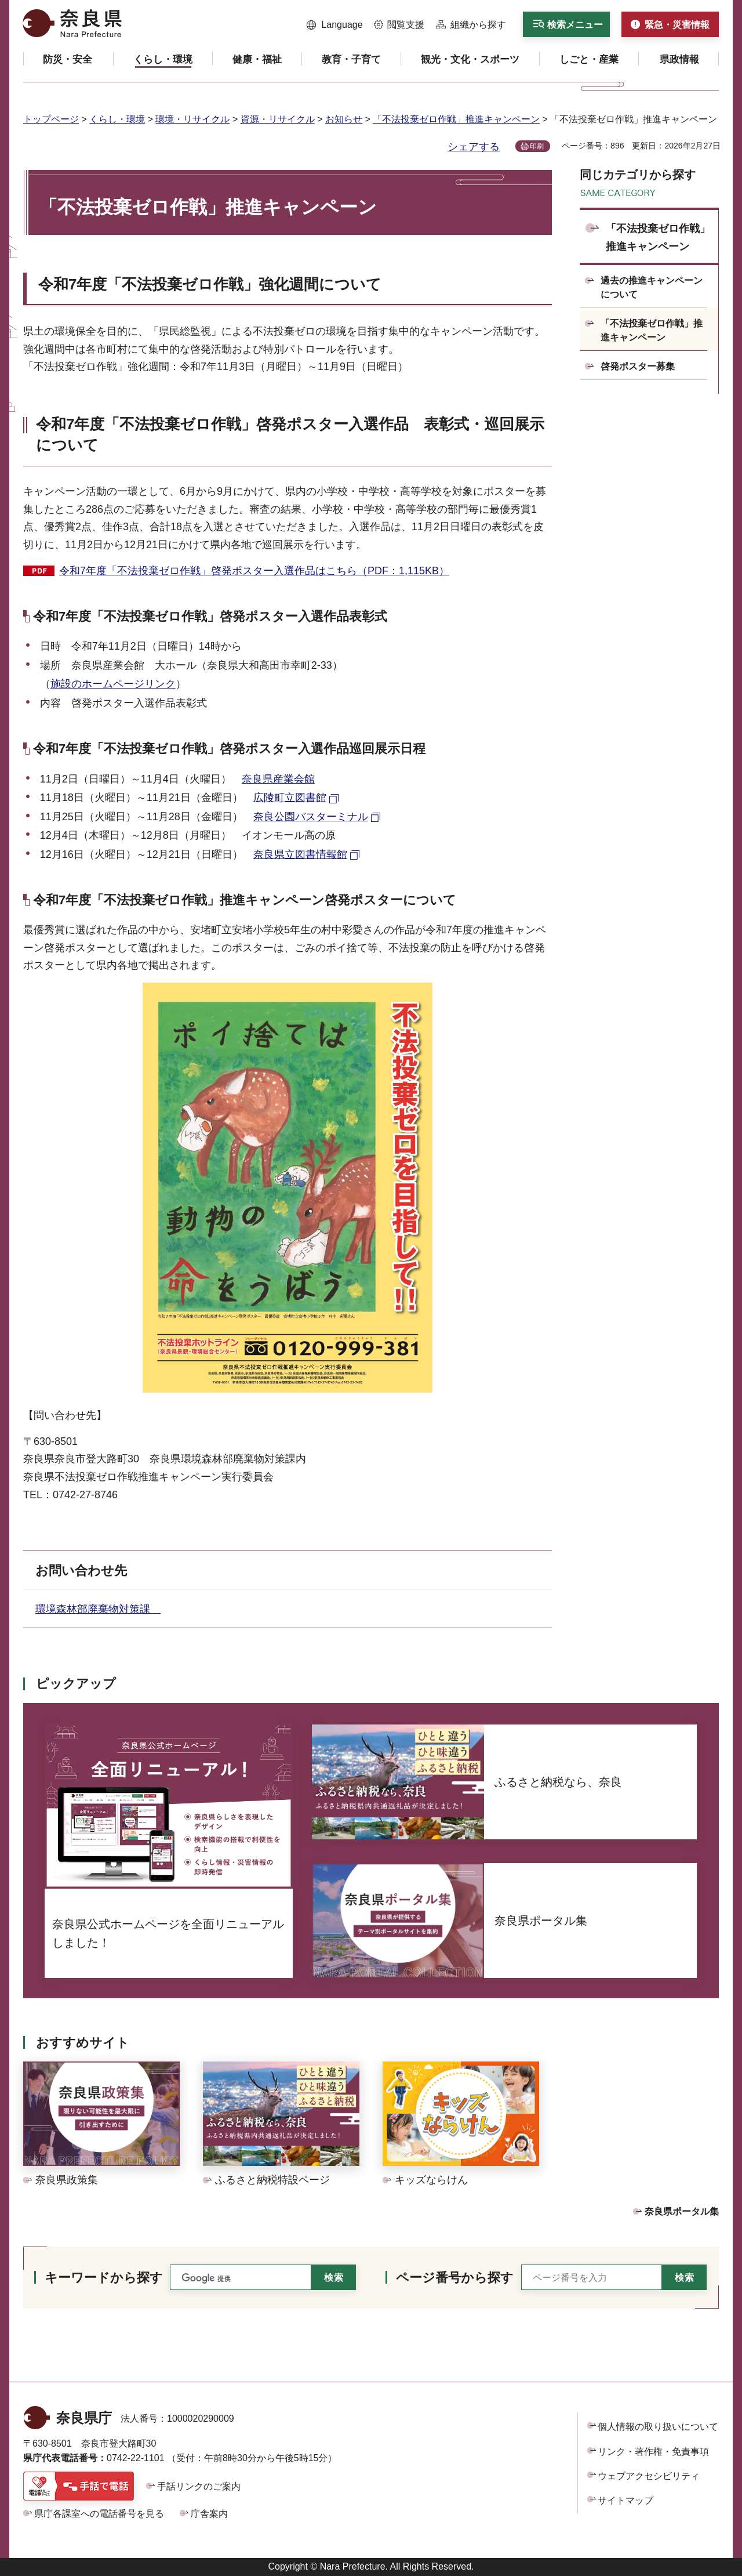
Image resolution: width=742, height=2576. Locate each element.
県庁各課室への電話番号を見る (99, 2514)
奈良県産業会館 (278, 779)
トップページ (51, 119)
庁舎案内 (209, 2514)
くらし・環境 (117, 119)
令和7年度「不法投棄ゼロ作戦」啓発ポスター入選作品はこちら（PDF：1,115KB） (254, 571)
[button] (335, 25)
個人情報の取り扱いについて (658, 2427)
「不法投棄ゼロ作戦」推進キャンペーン (456, 119)
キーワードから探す (104, 2277)
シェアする (474, 147)
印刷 (537, 146)
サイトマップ (625, 2500)
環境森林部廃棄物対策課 (98, 1609)
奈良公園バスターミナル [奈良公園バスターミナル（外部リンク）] (310, 817)
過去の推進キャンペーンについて (652, 287)
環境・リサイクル (192, 119)
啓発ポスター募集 (638, 366)
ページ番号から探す (455, 2277)
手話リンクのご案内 (199, 2486)
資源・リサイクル (278, 119)
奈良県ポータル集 (682, 2211)
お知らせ (343, 119)
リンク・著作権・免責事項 (653, 2452)
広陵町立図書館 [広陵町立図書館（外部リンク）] (289, 797)
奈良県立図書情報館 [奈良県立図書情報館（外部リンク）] (300, 854)
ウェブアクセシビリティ (649, 2476)
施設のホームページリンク (113, 684)
